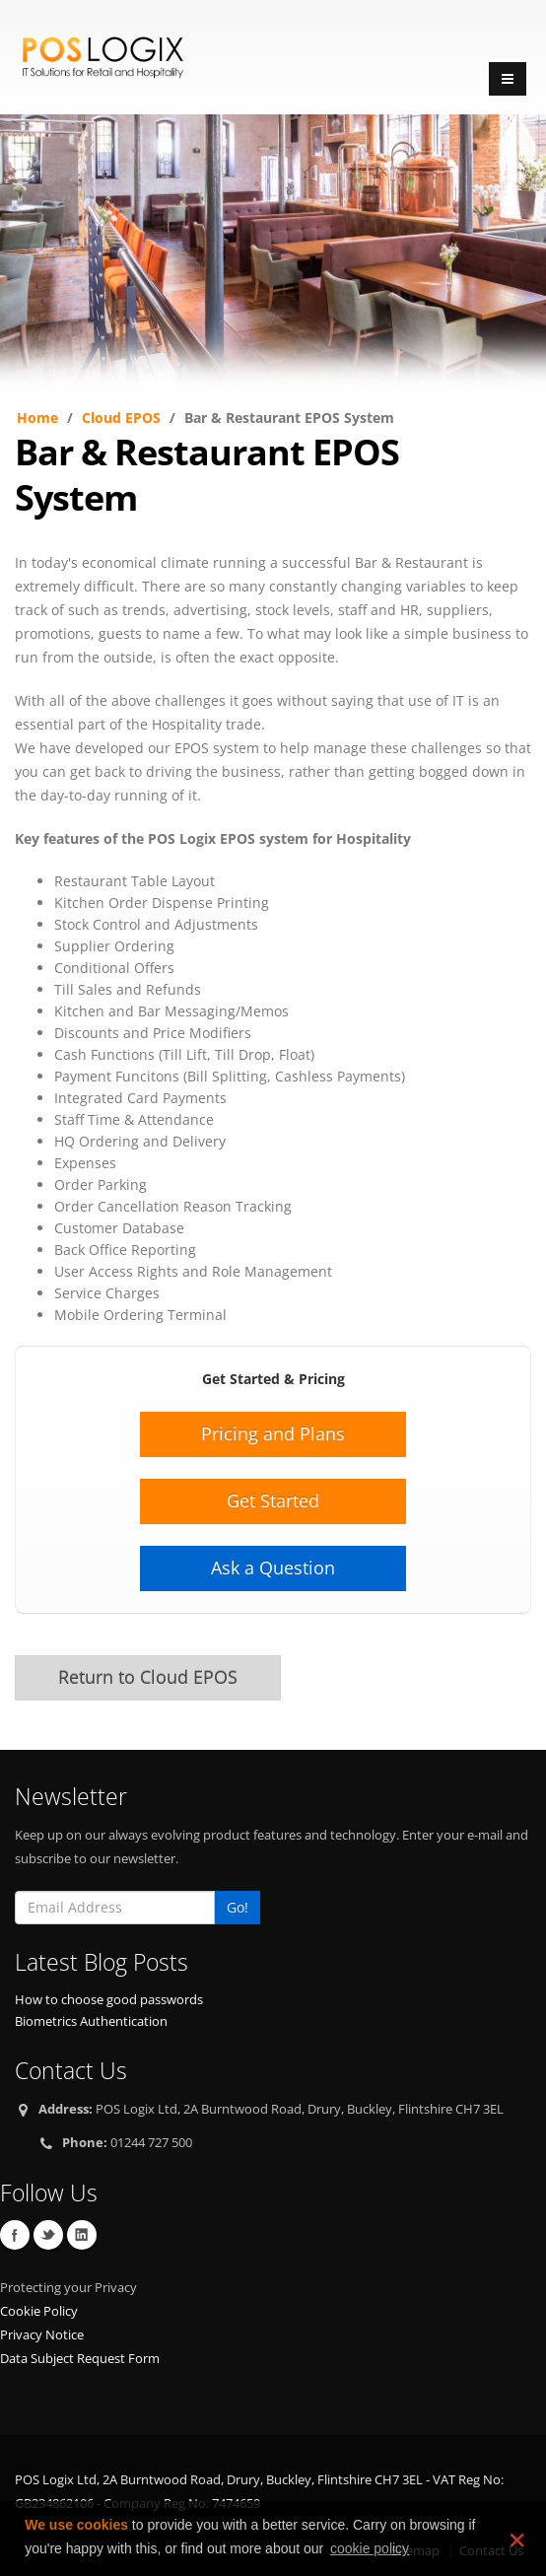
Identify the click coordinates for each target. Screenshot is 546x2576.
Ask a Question (273, 1567)
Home (37, 417)
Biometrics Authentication (91, 2021)
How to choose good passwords (109, 1999)
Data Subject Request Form (80, 2358)
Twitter (48, 2235)
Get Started (273, 1500)
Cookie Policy (39, 2311)
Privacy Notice (42, 2335)
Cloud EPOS (121, 417)
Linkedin (82, 2235)
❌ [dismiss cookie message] (515, 2539)
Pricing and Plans (273, 1433)
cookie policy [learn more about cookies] (369, 2548)
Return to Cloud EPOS (148, 1677)
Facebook (15, 2235)
